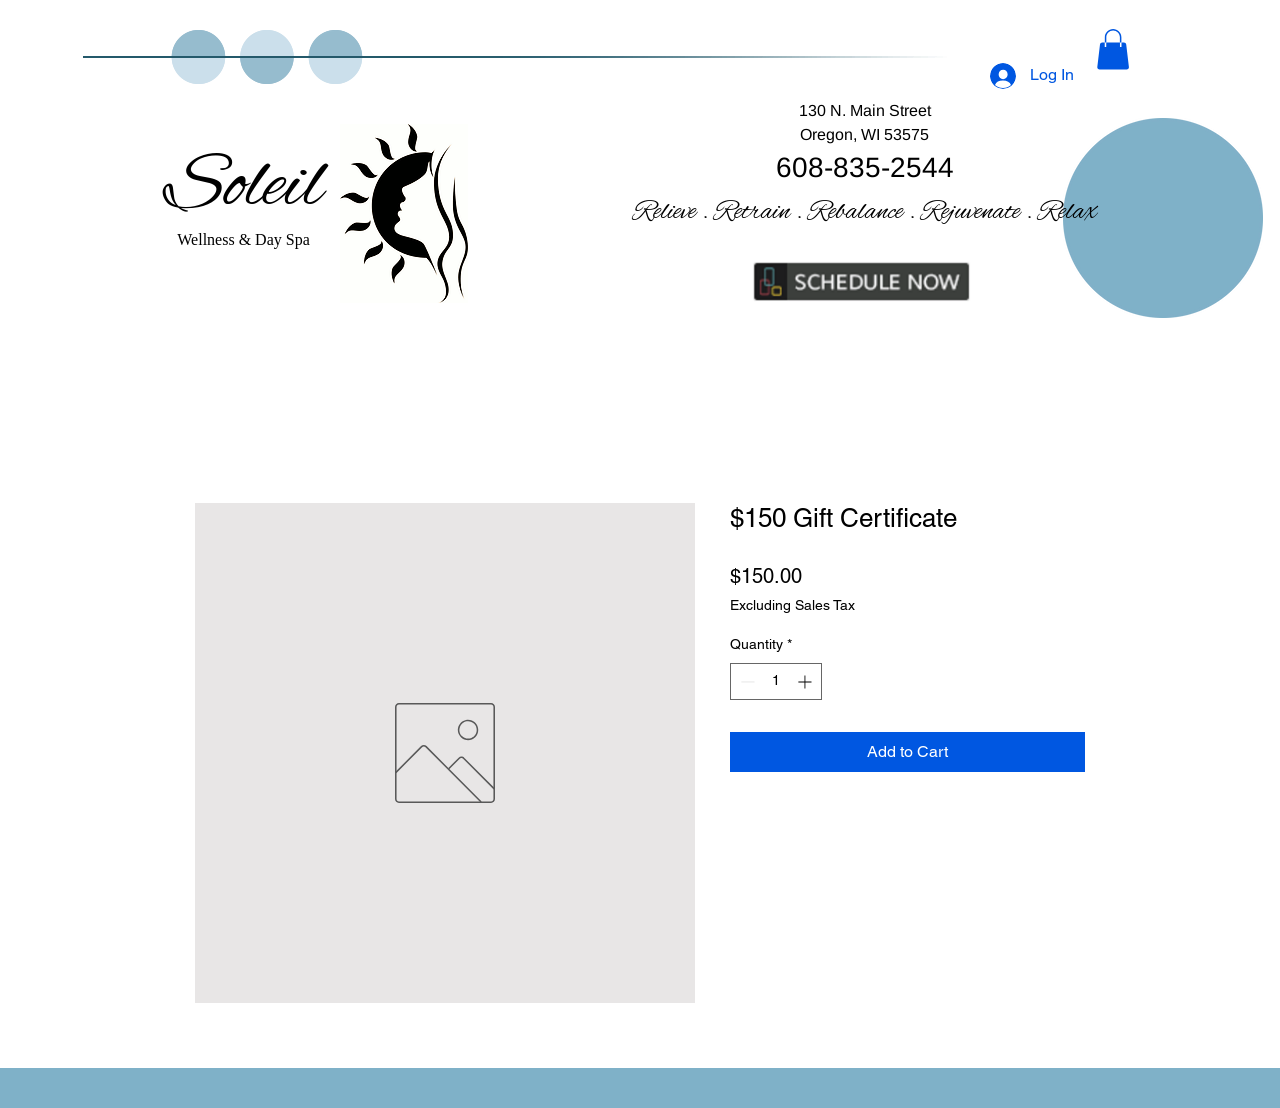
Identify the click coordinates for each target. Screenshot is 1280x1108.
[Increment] (806, 681)
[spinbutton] (776, 681)
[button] (1113, 49)
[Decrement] (745, 681)
